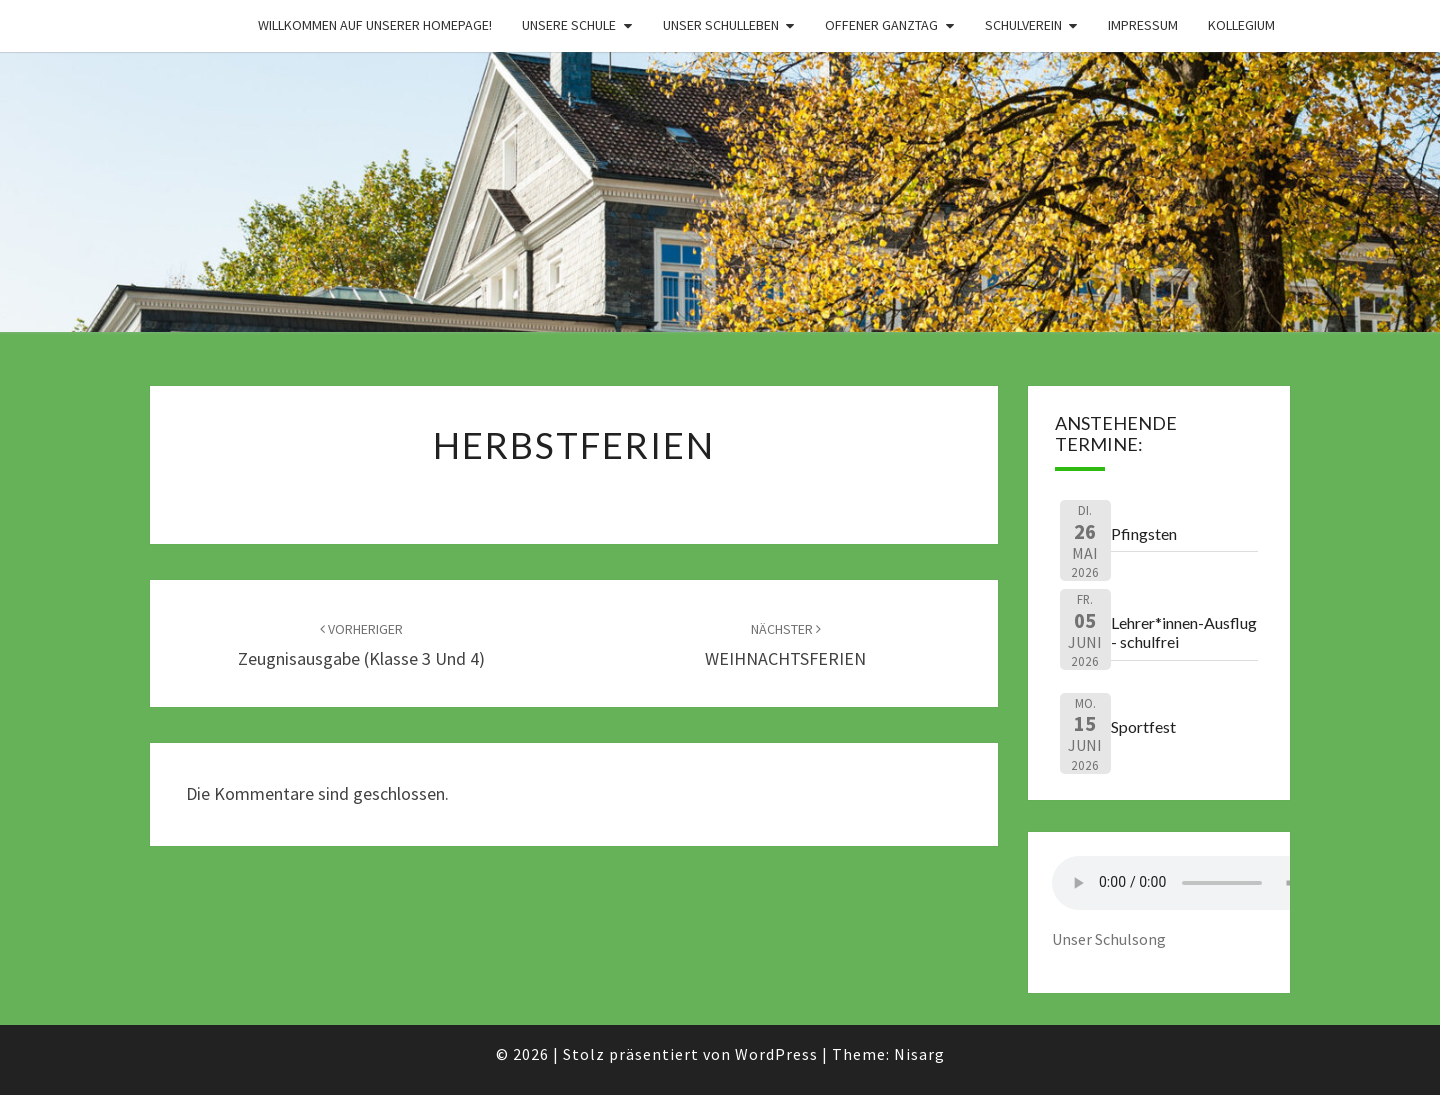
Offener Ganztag (881, 25)
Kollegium (1241, 25)
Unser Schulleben (721, 25)
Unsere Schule (569, 25)
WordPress (776, 1054)
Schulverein (1023, 25)
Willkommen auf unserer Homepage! (375, 25)
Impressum (1143, 25)
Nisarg (919, 1054)
